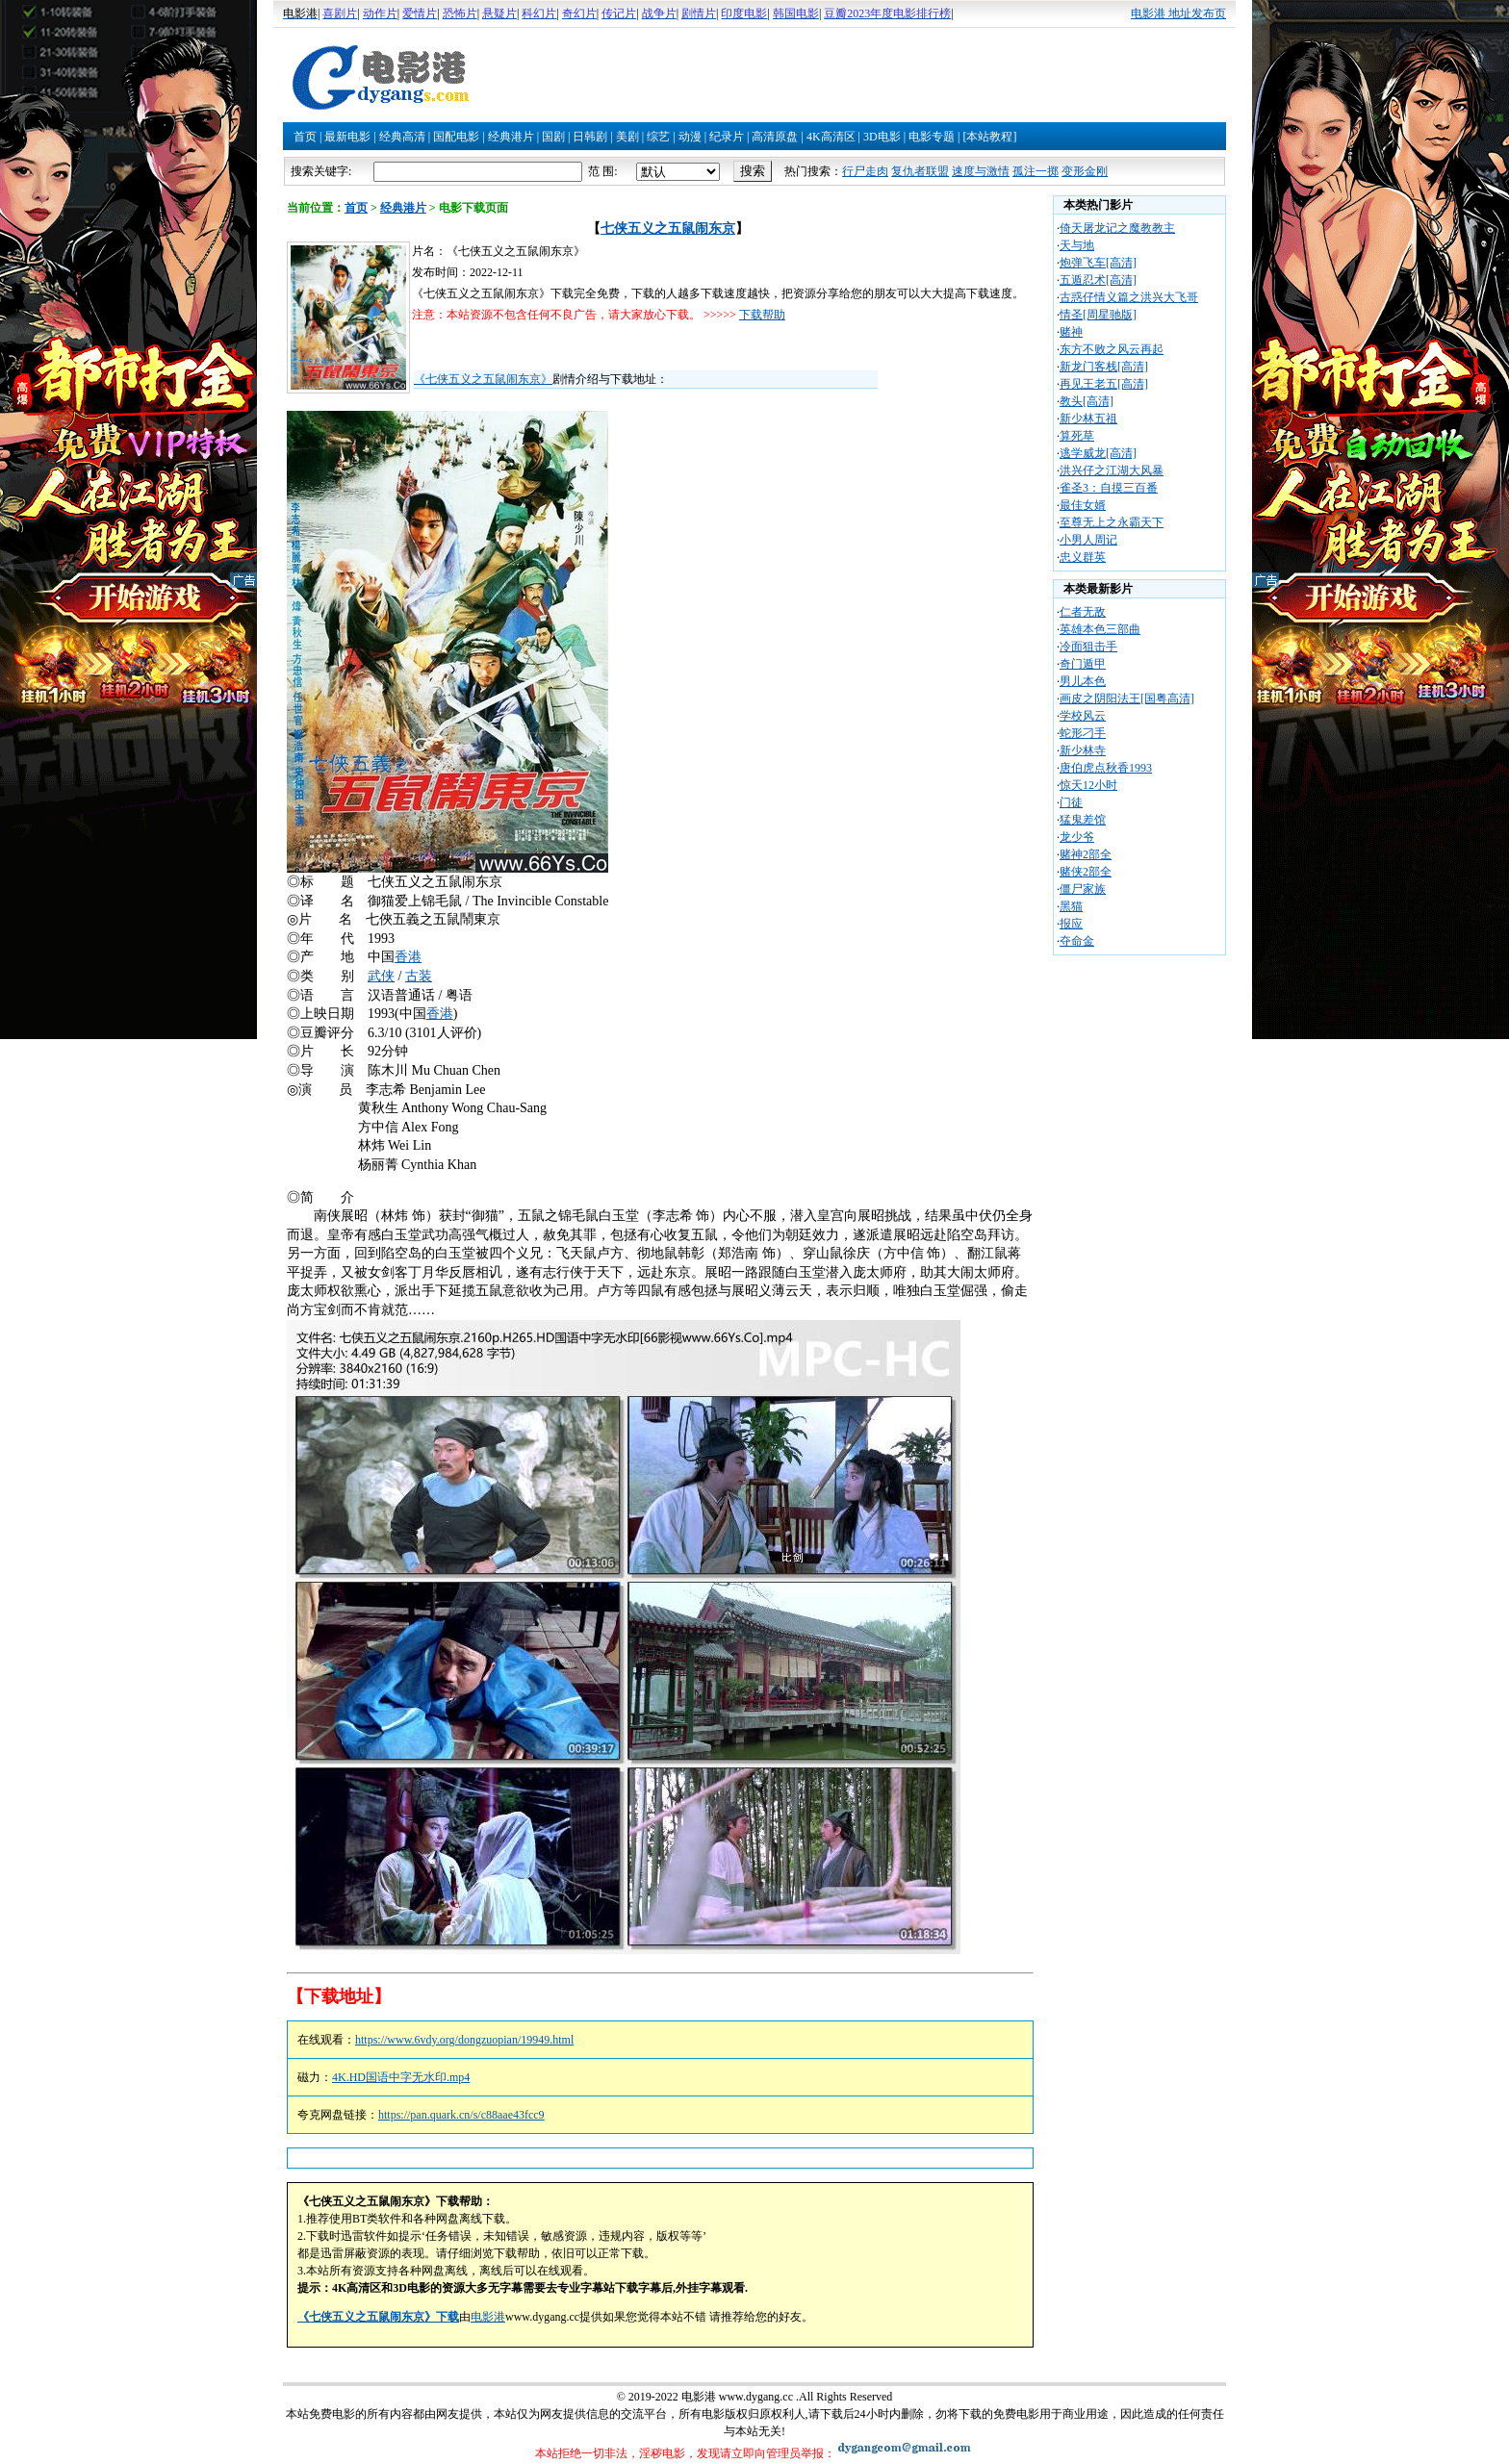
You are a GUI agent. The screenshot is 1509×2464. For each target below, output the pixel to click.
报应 (1071, 923)
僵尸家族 (1083, 889)
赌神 (1071, 332)
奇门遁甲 (1083, 664)
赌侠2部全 (1086, 871)
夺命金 (1077, 941)
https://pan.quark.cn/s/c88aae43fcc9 (461, 2114)
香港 (408, 957)
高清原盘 (775, 136)
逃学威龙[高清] (1098, 453)
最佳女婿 (1083, 505)
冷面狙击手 (1088, 646)
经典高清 (402, 136)
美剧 (627, 136)
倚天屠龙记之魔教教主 (1117, 228)
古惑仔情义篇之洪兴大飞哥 (1129, 297)
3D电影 (882, 136)
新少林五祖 (1088, 418)
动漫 (690, 136)
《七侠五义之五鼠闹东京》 (483, 379)
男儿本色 (1083, 681)
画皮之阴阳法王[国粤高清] (1127, 698)
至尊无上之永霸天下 (1112, 522)
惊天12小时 (1088, 785)
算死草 (1077, 436)
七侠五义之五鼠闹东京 (668, 228)
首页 (305, 136)
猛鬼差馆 (1083, 819)
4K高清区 (831, 136)
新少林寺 (1083, 750)
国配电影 (456, 136)
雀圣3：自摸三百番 (1109, 488)
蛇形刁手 (1083, 733)
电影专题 (931, 136)
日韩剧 (590, 136)
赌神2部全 (1086, 854)
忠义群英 (1083, 557)
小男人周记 (1088, 539)
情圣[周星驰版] (1098, 314)
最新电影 (347, 136)
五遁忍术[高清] (1098, 280)
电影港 (488, 2317)
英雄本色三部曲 (1100, 629)
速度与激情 (981, 171)
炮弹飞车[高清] (1098, 262)
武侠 (381, 976)
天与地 (1077, 245)
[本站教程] (989, 136)
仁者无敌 (1083, 612)
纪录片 (726, 136)
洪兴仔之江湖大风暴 (1112, 470)
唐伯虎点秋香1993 (1106, 768)
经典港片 (511, 136)
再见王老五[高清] (1104, 384)
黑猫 (1071, 906)
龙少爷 (1077, 837)
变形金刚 (1084, 171)
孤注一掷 (1035, 171)
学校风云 (1083, 716)
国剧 (553, 136)
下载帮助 (762, 314)
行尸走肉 (865, 171)
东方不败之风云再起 (1112, 349)
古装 (418, 976)
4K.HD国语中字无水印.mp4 (401, 2077)
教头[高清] (1086, 401)
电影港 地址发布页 (1178, 13)
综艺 (658, 136)
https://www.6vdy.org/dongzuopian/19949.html (464, 2039)
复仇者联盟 (920, 171)
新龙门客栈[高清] (1104, 366)
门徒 (1071, 802)
